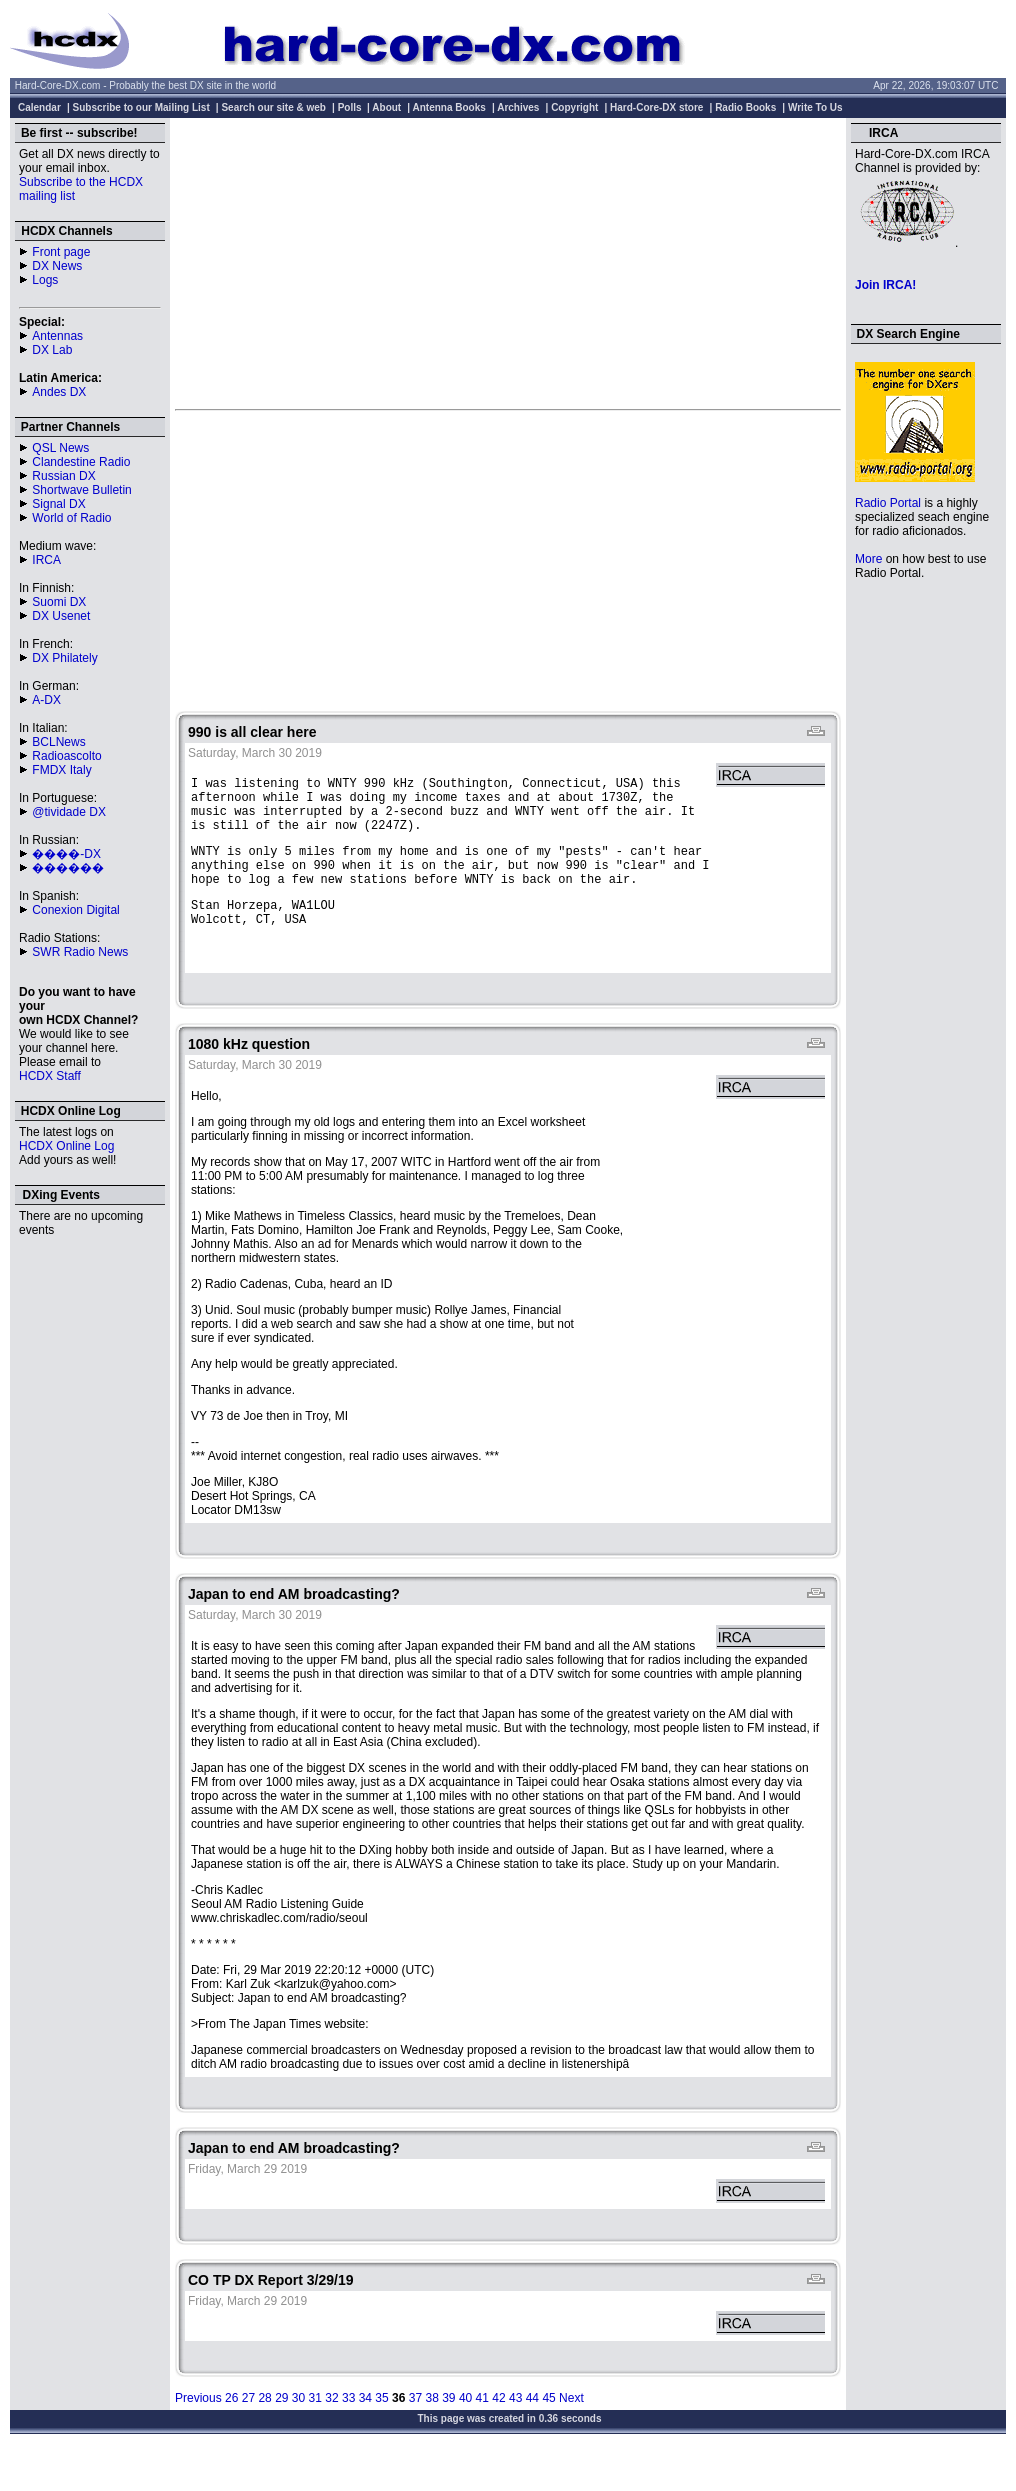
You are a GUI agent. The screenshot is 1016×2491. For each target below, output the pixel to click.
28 (264, 2431)
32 (331, 2431)
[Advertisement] (508, 263)
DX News (57, 266)
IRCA (46, 560)
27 (248, 2431)
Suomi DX (59, 602)
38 (431, 2431)
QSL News (60, 448)
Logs (45, 280)
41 (482, 2431)
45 (548, 2431)
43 (515, 2431)
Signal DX (58, 504)
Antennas (57, 336)
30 (298, 2431)
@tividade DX (69, 812)
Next (571, 2431)
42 (498, 2431)
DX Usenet (61, 616)
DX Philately (64, 658)
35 (381, 2431)
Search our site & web (273, 107)
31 (315, 2431)
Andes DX (59, 392)
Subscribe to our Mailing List (141, 107)
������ (68, 868)
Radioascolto (66, 756)
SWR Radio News (80, 952)
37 (415, 2431)
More (868, 559)
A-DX (46, 700)
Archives (518, 107)
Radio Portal (888, 503)
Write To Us (815, 107)
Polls (350, 107)
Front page (61, 252)
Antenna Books (449, 107)
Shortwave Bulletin (81, 490)
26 (231, 2431)
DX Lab (52, 350)
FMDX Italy (61, 770)
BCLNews (58, 742)
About (386, 107)
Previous (198, 2431)
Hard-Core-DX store (656, 107)
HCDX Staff (50, 1076)
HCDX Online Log (66, 1146)
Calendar (39, 107)
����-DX (66, 854)
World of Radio (71, 518)
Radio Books (745, 107)
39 (448, 2431)
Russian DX (63, 476)
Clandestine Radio (81, 462)
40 (465, 2431)
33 (348, 2431)
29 (281, 2431)
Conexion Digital (75, 910)
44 (532, 2431)
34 (365, 2431)
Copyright (574, 107)
